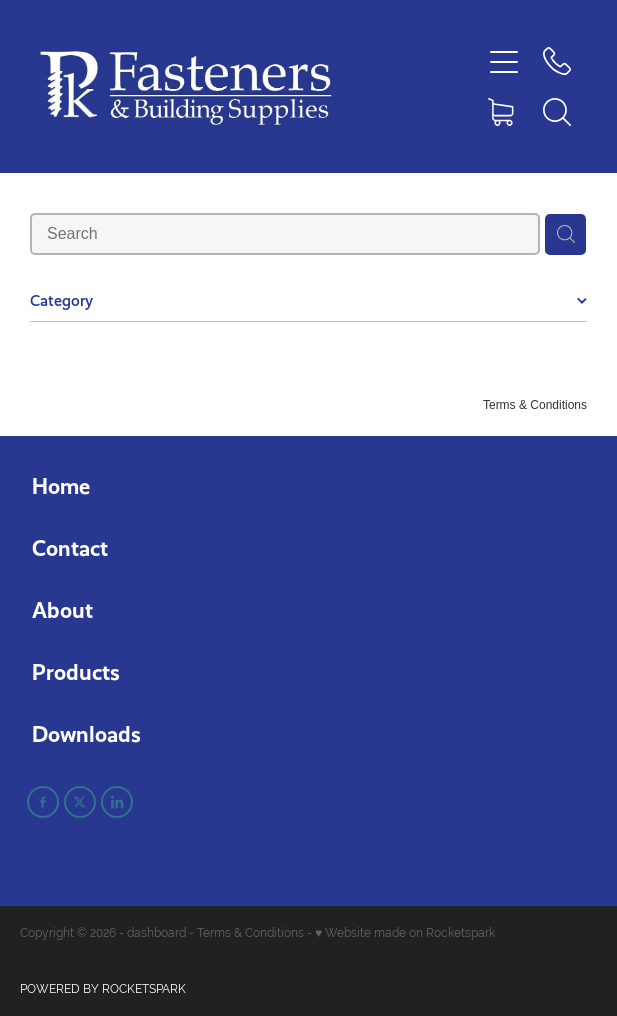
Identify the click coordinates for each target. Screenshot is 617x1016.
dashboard (156, 933)
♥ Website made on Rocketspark (405, 933)
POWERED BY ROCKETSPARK (103, 989)
